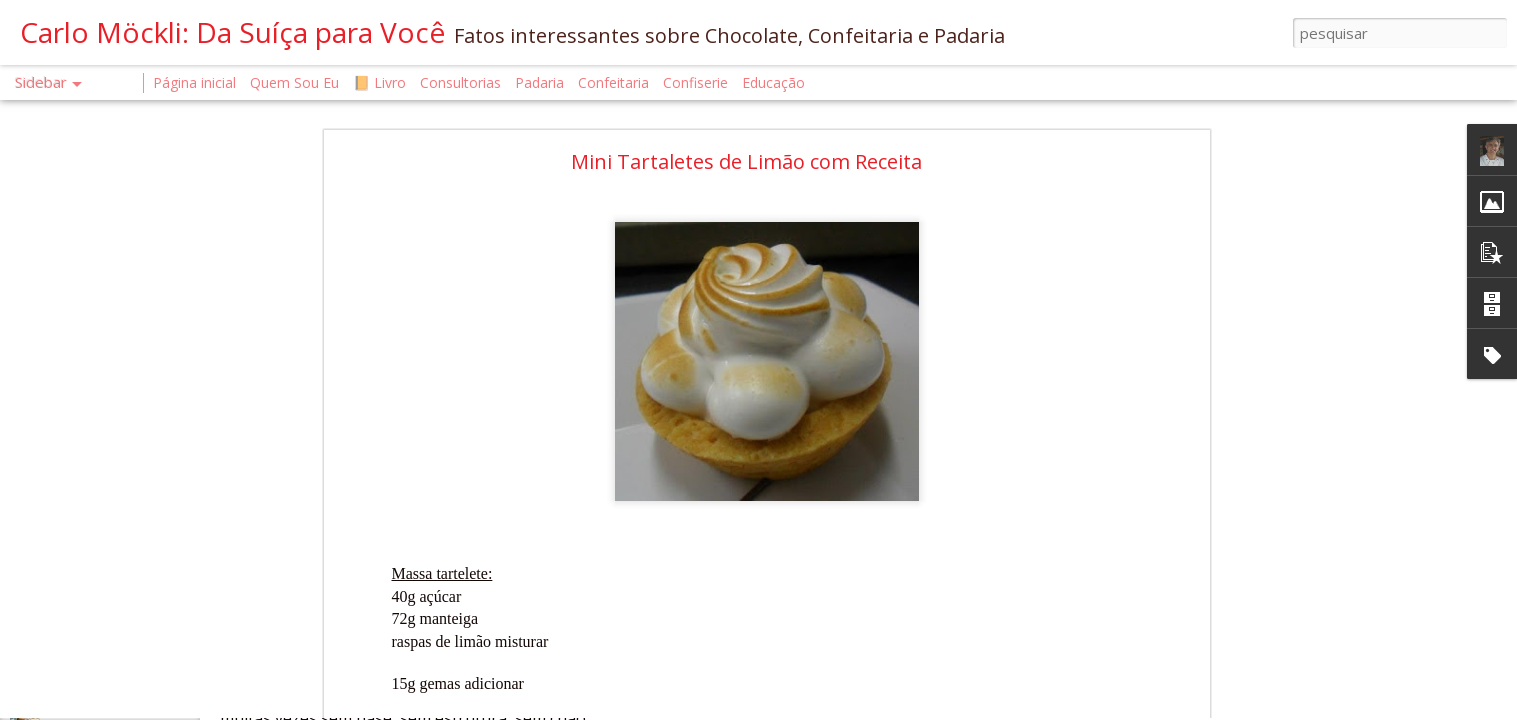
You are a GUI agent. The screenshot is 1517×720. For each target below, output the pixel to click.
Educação (773, 82)
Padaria (541, 82)
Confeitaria (613, 82)
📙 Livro (379, 82)
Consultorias (460, 82)
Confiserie (695, 82)
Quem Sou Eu (294, 82)
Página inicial (194, 82)
